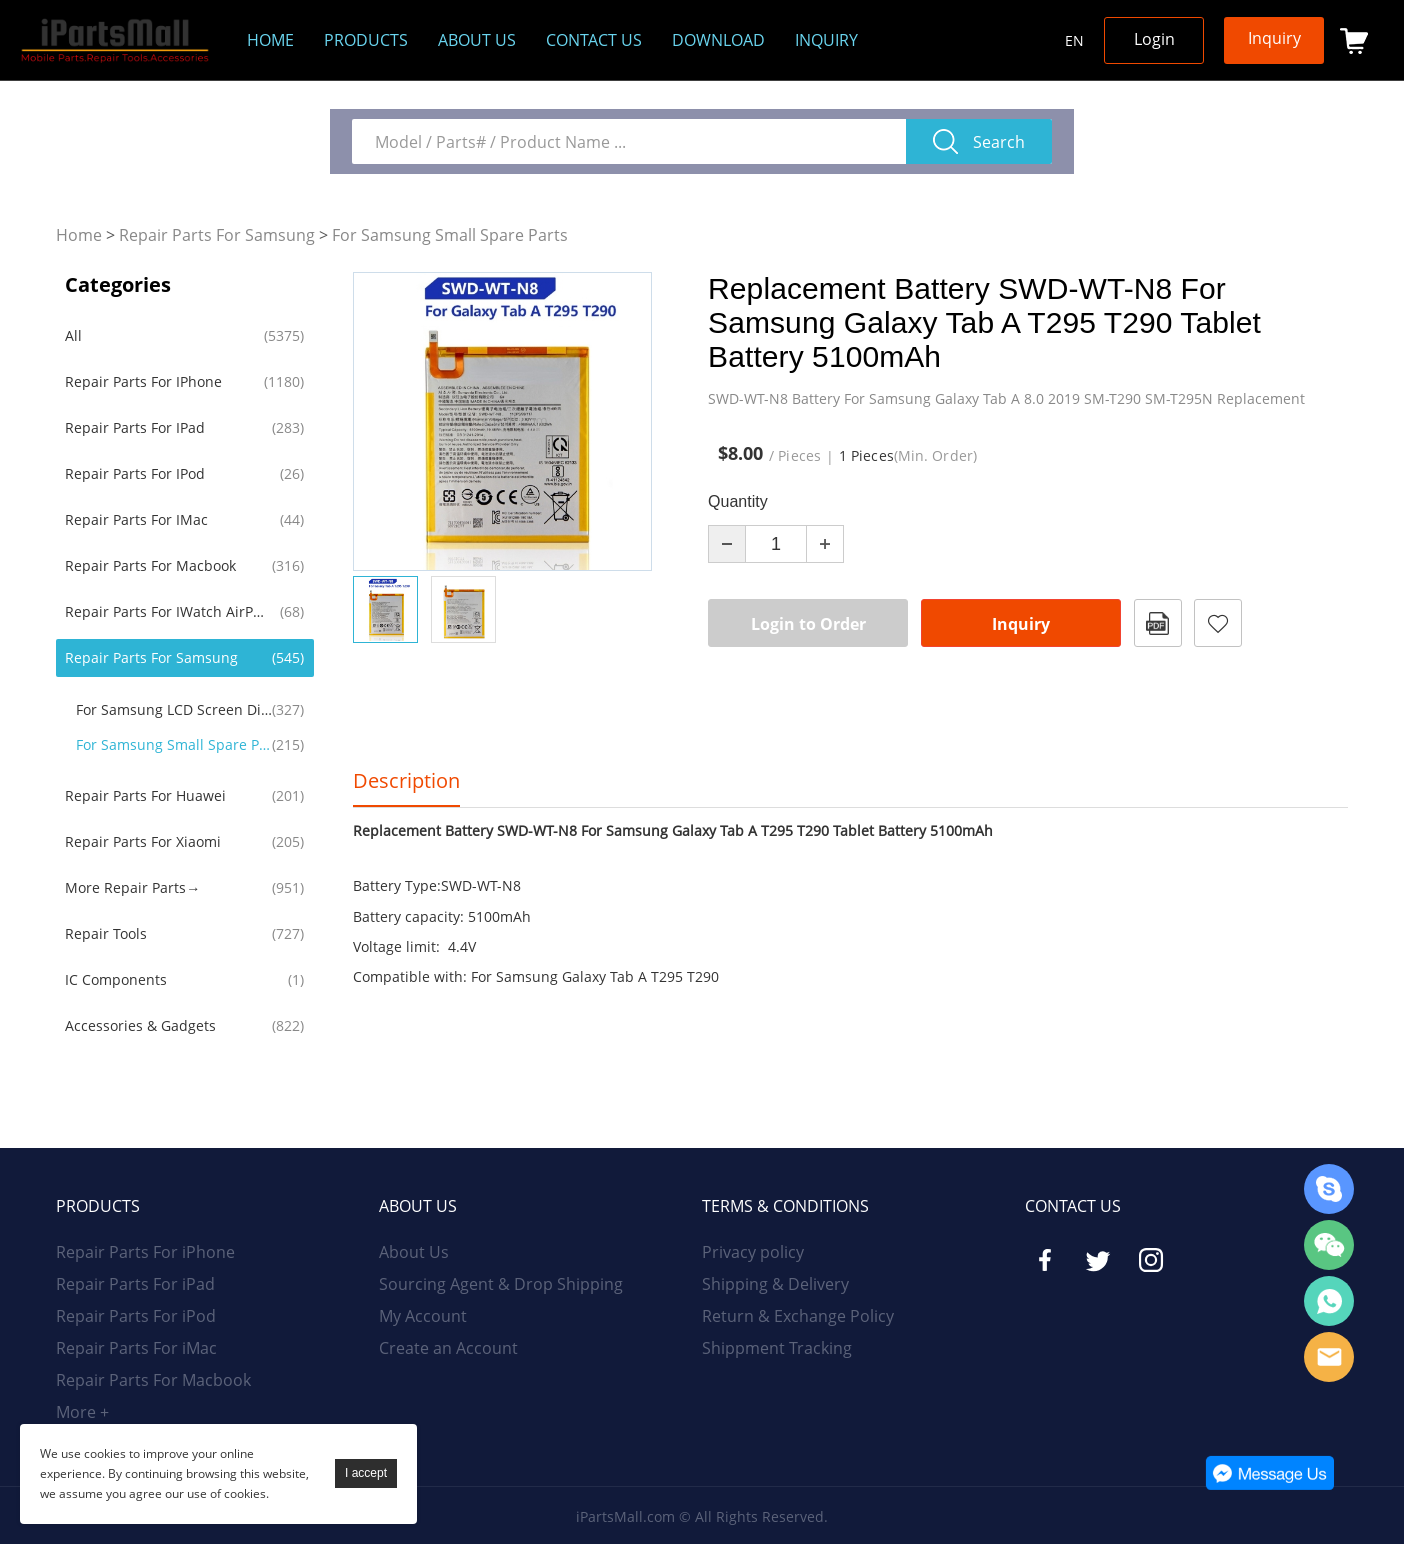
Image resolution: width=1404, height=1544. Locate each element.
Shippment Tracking (777, 1348)
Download (718, 40)
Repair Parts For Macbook (150, 565)
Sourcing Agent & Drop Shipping (501, 1284)
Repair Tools (106, 933)
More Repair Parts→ (132, 887)
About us (477, 40)
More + (82, 1412)
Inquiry (826, 40)
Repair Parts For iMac (136, 519)
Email (1329, 1357)
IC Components (116, 979)
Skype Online (1329, 1189)
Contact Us (594, 40)
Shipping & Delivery (775, 1284)
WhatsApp (1329, 1301)
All (73, 335)
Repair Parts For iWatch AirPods (164, 611)
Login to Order (808, 624)
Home (270, 40)
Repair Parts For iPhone (143, 381)
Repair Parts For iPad (135, 427)
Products (366, 40)
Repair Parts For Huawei (145, 795)
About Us (414, 1252)
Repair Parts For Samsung (217, 235)
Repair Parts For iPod (135, 473)
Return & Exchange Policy (798, 1316)
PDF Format (1158, 623)
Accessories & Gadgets (140, 1025)
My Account (423, 1316)
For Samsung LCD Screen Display (175, 709)
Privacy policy (753, 1252)
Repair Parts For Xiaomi (143, 841)
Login (1154, 39)
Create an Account (448, 1348)
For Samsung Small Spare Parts (450, 235)
